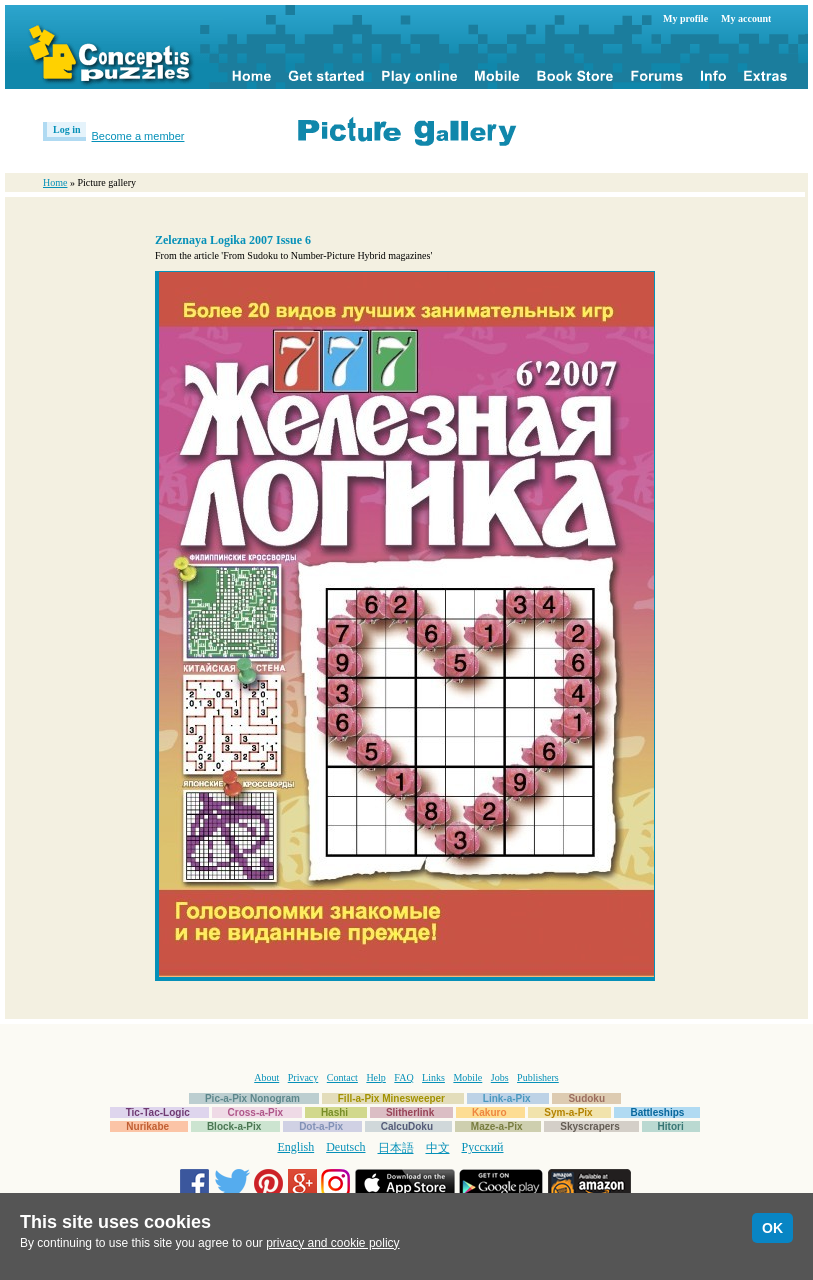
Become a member (138, 136)
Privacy (303, 1077)
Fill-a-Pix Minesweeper (391, 1098)
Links (433, 1077)
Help (375, 1077)
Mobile (467, 1077)
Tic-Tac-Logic (158, 1112)
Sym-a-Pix (568, 1112)
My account (746, 18)
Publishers (538, 1077)
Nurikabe (147, 1126)
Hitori (671, 1126)
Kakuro (489, 1112)
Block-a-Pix (234, 1126)
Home (55, 182)
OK (772, 1228)
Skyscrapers (590, 1126)
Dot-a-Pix (321, 1126)
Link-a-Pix (507, 1098)
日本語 (396, 1148)
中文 (438, 1148)
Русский (483, 1147)
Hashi (334, 1112)
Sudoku (586, 1098)
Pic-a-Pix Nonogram (252, 1098)
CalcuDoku (407, 1126)
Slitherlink (410, 1112)
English (296, 1147)
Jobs (500, 1077)
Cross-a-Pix (256, 1112)
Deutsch (345, 1147)
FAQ (403, 1077)
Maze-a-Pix (497, 1126)
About (266, 1077)
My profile (685, 18)
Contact (342, 1077)
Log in (67, 129)
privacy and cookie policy (332, 1243)
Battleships (657, 1112)
